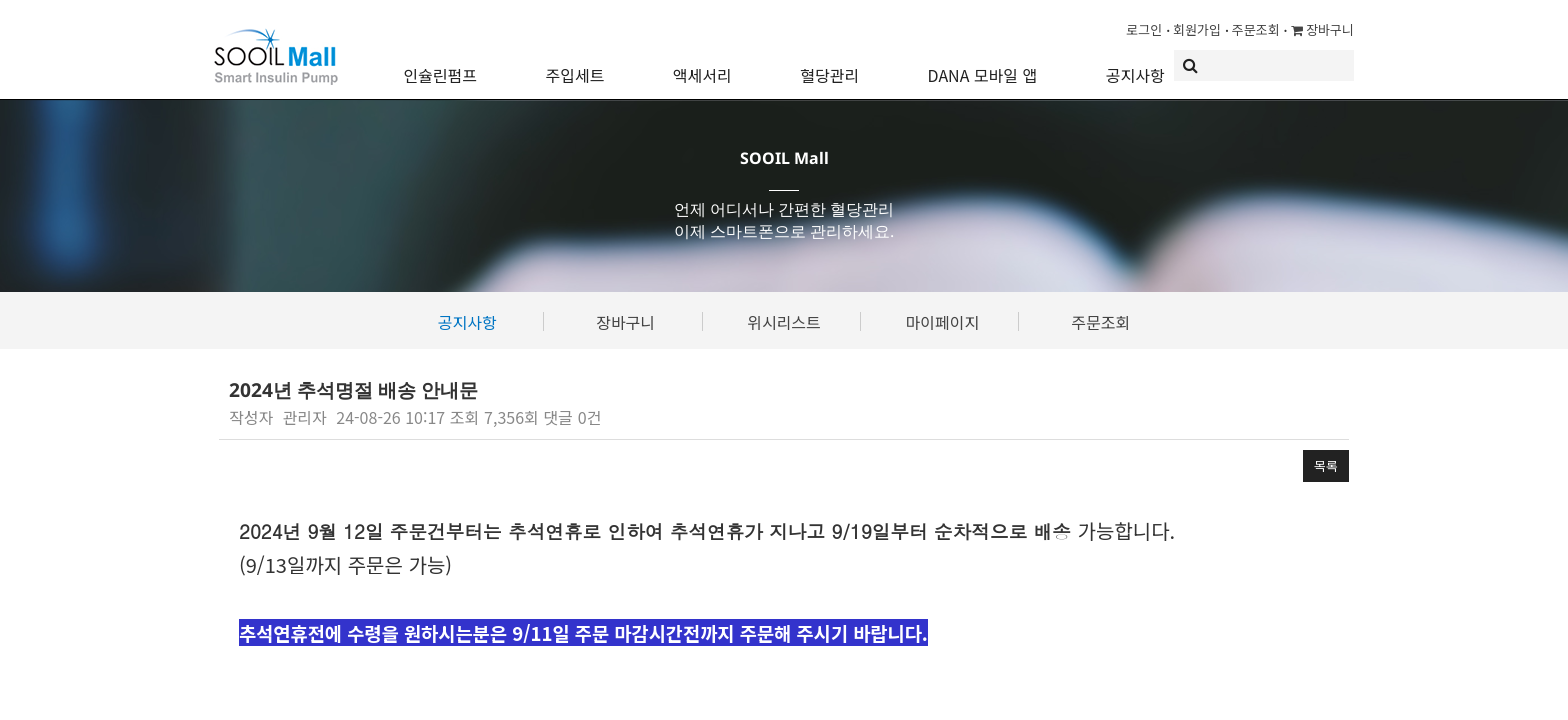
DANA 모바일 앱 (983, 65)
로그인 (1144, 29)
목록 (1326, 465)
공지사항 (1135, 65)
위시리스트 (784, 322)
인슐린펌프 (440, 65)
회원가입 (1197, 29)
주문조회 (1256, 29)
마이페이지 (943, 322)
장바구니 (1322, 29)
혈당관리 (829, 65)
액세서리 (702, 65)
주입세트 (574, 65)
